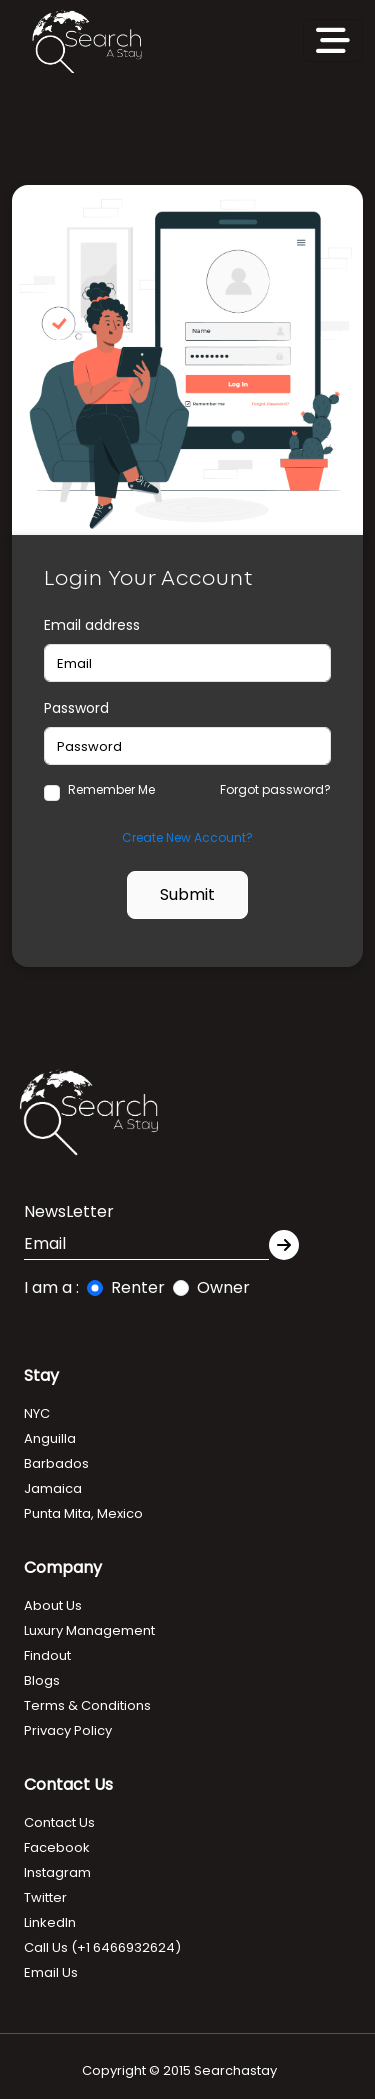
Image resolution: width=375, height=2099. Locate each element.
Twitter (45, 1897)
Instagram (57, 1872)
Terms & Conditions (87, 1705)
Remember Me (111, 789)
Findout (47, 1655)
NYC (37, 1413)
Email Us (51, 1972)
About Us (53, 1605)
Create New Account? (187, 837)
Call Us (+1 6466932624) (102, 1947)
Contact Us (59, 1822)
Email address (92, 625)
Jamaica (53, 1488)
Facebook (57, 1847)
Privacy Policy (68, 1730)
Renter (138, 1287)
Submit (187, 894)
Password (76, 708)
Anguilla (50, 1438)
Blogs (42, 1680)
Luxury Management (89, 1630)
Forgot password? (275, 789)
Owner (223, 1287)
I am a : (51, 1287)
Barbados (56, 1463)
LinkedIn (50, 1922)
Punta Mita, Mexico (83, 1513)
